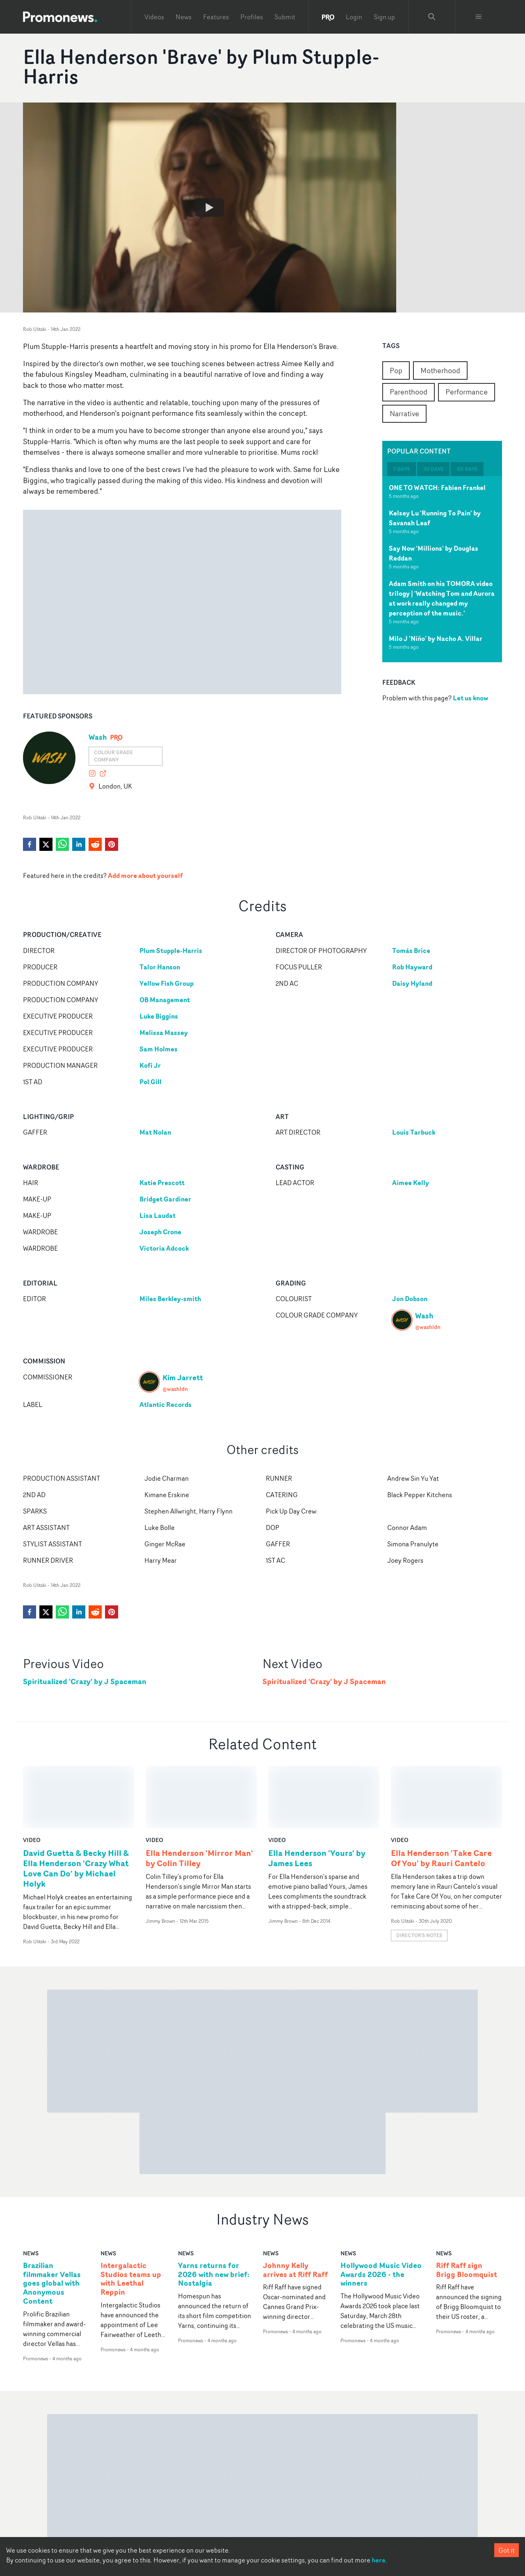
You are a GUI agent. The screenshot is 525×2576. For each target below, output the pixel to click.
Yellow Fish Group (166, 983)
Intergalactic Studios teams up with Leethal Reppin (130, 2216)
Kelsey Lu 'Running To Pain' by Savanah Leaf (435, 518)
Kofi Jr (150, 1065)
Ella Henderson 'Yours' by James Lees (316, 1795)
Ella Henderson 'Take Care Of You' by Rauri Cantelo (441, 1795)
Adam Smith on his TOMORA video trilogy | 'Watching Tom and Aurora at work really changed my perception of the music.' (442, 598)
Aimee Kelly (410, 1183)
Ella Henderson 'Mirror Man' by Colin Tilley (199, 1795)
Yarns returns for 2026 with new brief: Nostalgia (213, 2211)
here (379, 2560)
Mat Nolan (155, 1132)
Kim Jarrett (182, 1377)
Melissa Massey (163, 1032)
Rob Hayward (412, 967)
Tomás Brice (411, 950)
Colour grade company (113, 756)
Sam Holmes (158, 1049)
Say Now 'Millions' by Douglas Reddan (433, 553)
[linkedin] (78, 844)
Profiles (251, 16)
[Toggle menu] (478, 17)
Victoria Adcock (164, 1248)
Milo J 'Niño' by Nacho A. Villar (435, 638)
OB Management (164, 1000)
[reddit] (95, 844)
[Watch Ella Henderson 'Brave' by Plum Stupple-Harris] (209, 207)
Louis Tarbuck (413, 1132)
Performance (466, 391)
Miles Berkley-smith (170, 1299)
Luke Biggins (158, 1016)
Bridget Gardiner (165, 1199)
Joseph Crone (160, 1232)
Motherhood (440, 370)
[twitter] (45, 844)
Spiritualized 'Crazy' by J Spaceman (84, 1681)
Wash (98, 737)
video (32, 1777)
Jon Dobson (409, 1299)
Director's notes (419, 1872)
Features (216, 16)
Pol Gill (150, 1082)
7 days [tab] (401, 468)
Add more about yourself (145, 875)
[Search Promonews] (432, 17)
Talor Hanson (159, 967)
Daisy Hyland (412, 983)
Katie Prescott (162, 1183)
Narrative (404, 413)
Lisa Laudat (157, 1215)
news (31, 2190)
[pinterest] (111, 844)
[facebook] (29, 844)
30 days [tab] (433, 468)
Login (354, 16)
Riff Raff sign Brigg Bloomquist (466, 2207)
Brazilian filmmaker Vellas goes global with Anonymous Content (52, 2220)
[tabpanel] (442, 569)
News (184, 16)
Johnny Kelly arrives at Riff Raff (295, 2207)
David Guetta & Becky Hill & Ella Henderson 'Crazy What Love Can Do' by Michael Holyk (76, 1805)
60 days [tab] (467, 468)
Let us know (470, 698)
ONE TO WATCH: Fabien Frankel (437, 487)
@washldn (428, 1326)
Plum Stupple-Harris (170, 950)
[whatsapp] (62, 844)
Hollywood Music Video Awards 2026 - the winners (381, 2211)
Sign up (384, 16)
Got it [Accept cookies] (506, 2550)
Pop (396, 370)
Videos (154, 16)
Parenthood (408, 391)
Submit (284, 16)
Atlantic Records (165, 1404)
